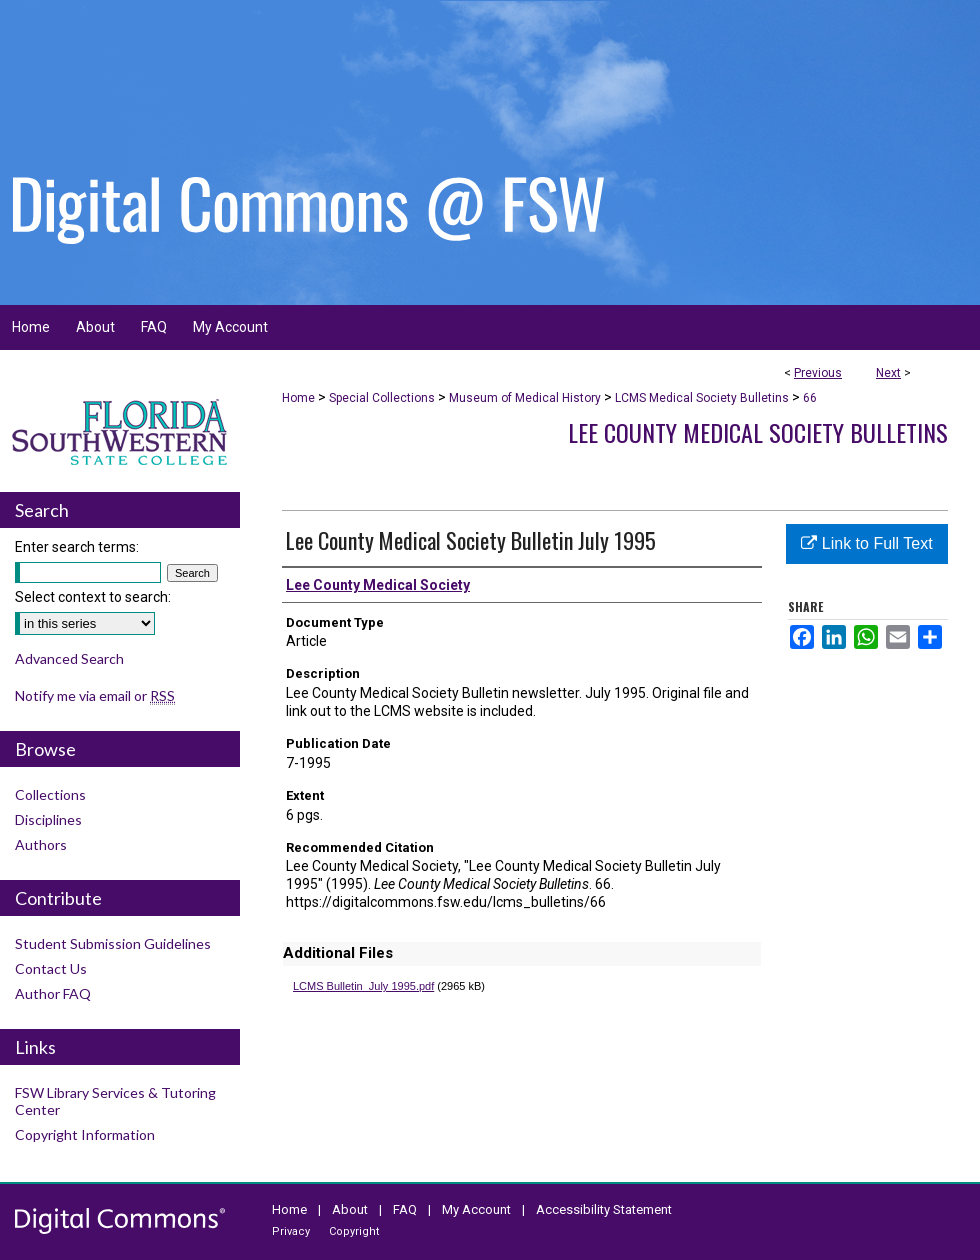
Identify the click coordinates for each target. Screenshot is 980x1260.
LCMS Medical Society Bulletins (702, 398)
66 (810, 398)
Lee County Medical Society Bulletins (758, 432)
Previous (818, 373)
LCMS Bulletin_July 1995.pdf (363, 986)
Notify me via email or (95, 695)
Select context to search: (93, 597)
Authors (41, 844)
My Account (476, 1209)
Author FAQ (53, 993)
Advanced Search (69, 658)
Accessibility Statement (604, 1209)
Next (888, 373)
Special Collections (382, 398)
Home (298, 398)
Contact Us (51, 968)
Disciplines (48, 819)
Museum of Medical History (525, 398)
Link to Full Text (866, 543)
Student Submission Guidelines (113, 943)
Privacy (291, 1231)
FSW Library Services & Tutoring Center (115, 1101)
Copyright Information (85, 1134)
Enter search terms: (77, 547)
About (350, 1209)
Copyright (354, 1231)
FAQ (405, 1209)
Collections (50, 794)
